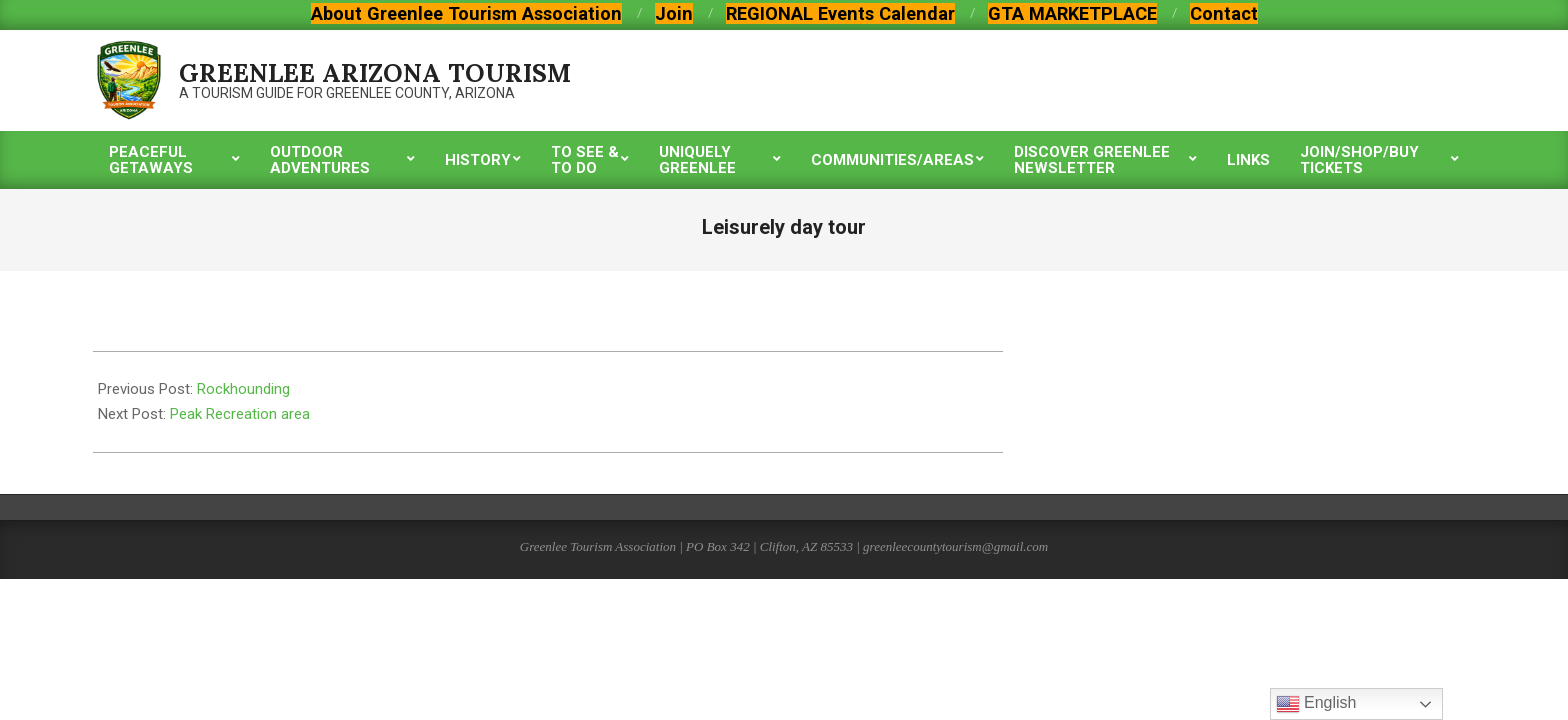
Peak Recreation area (240, 414)
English (1316, 704)
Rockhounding (243, 389)
